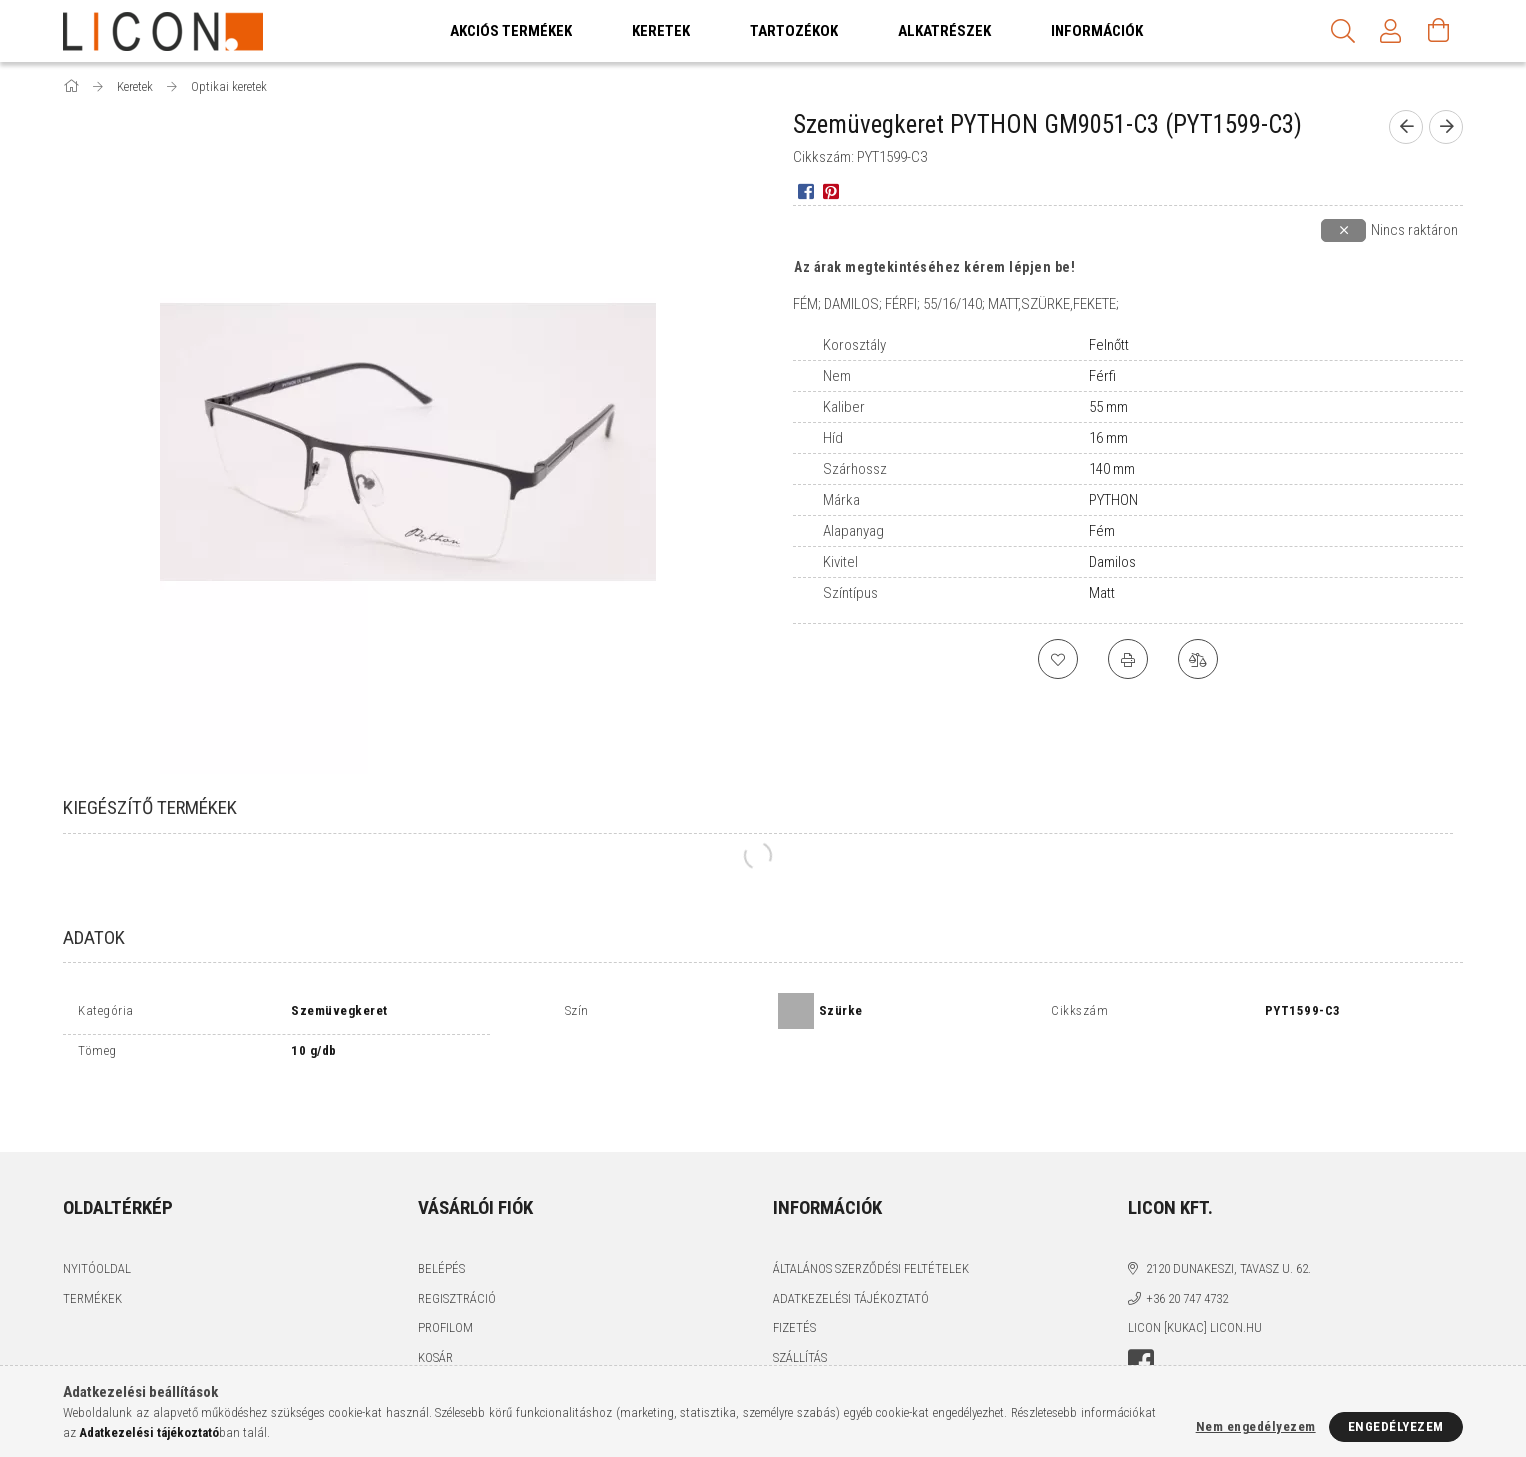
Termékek (92, 1251)
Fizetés (794, 1281)
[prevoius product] (1406, 127)
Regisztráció (457, 1251)
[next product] (1446, 127)
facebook (1141, 1316)
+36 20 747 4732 (1187, 1251)
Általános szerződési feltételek (871, 1222)
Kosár (435, 1310)
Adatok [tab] (94, 937)
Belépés (441, 1222)
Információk (1097, 31)
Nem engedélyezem (1256, 1426)
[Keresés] (1343, 31)
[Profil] (1391, 31)
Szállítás (800, 1310)
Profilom (445, 1281)
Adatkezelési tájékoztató (851, 1251)
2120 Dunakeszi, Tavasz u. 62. (1228, 1222)
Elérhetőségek (819, 1340)
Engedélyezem (1396, 1426)
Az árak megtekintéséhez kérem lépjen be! (934, 267)
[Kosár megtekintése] (1439, 31)
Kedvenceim (454, 1340)
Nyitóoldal (97, 1222)
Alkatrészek (944, 31)
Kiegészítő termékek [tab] (150, 807)
